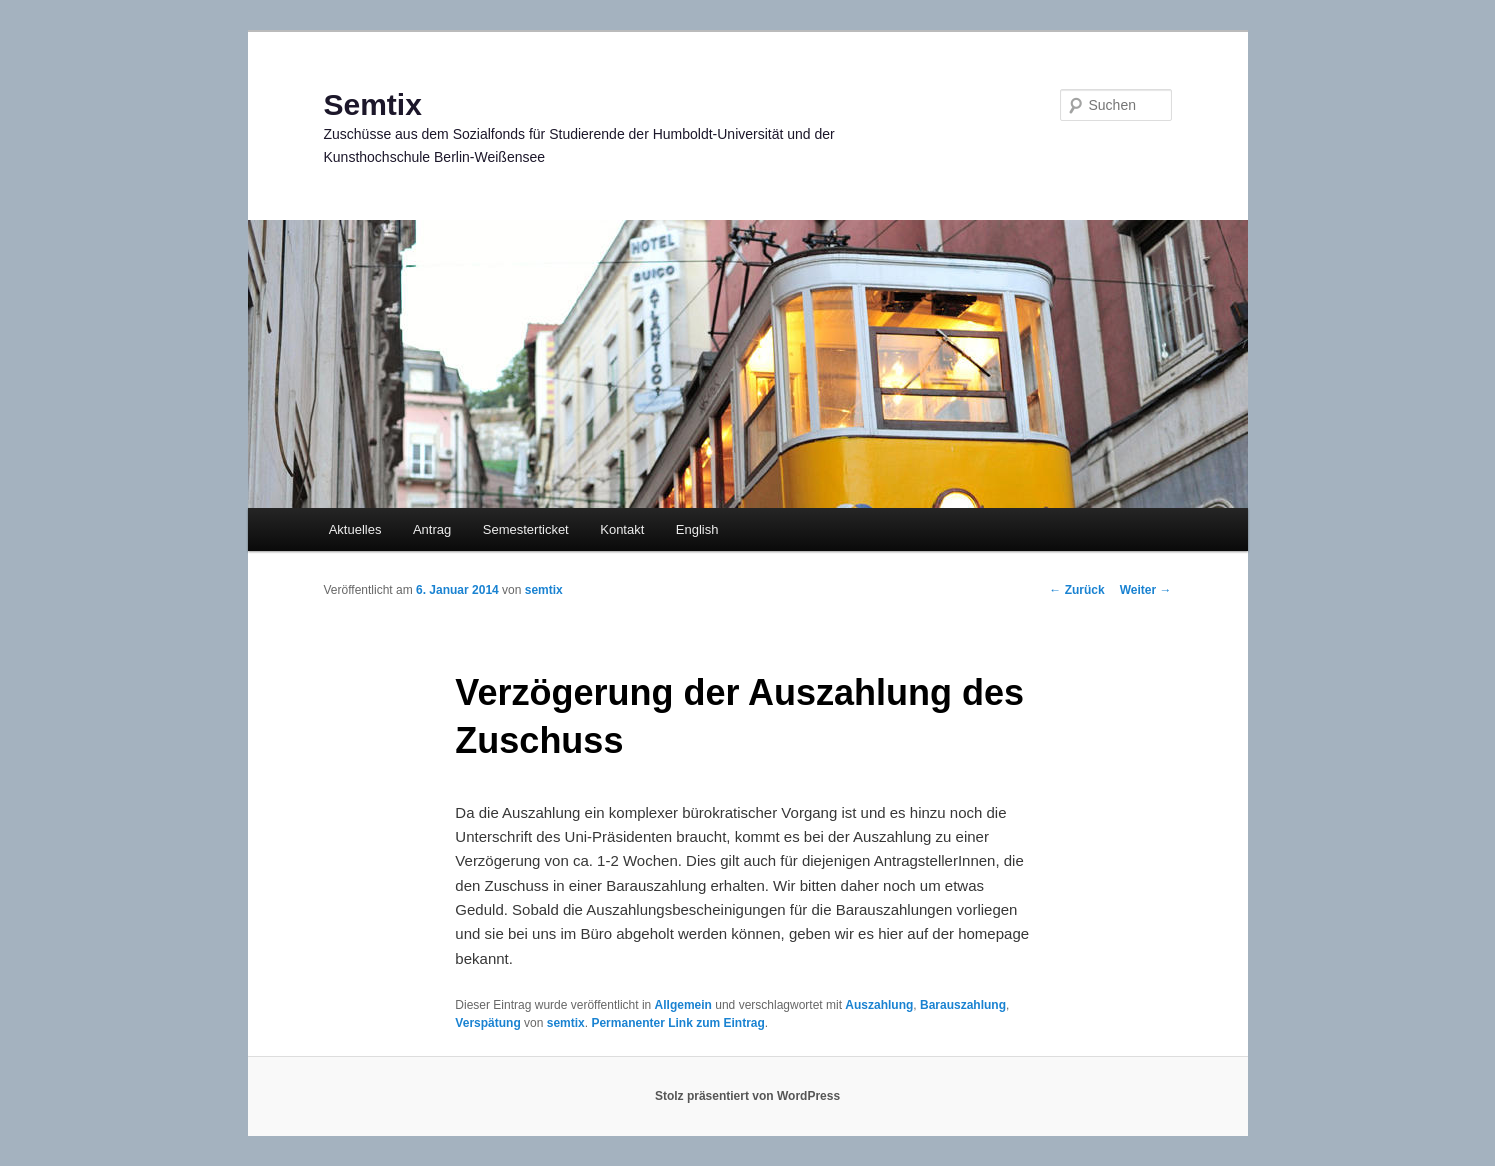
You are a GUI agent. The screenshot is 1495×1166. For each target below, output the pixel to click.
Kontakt (622, 529)
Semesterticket (526, 529)
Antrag (432, 529)
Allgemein (683, 1005)
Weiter (1146, 590)
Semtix (373, 104)
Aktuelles (355, 529)
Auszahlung (879, 1005)
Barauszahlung (963, 1005)
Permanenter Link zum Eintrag (677, 1023)
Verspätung (487, 1023)
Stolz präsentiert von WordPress (747, 1096)
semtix (544, 590)
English (697, 529)
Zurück (1076, 590)
